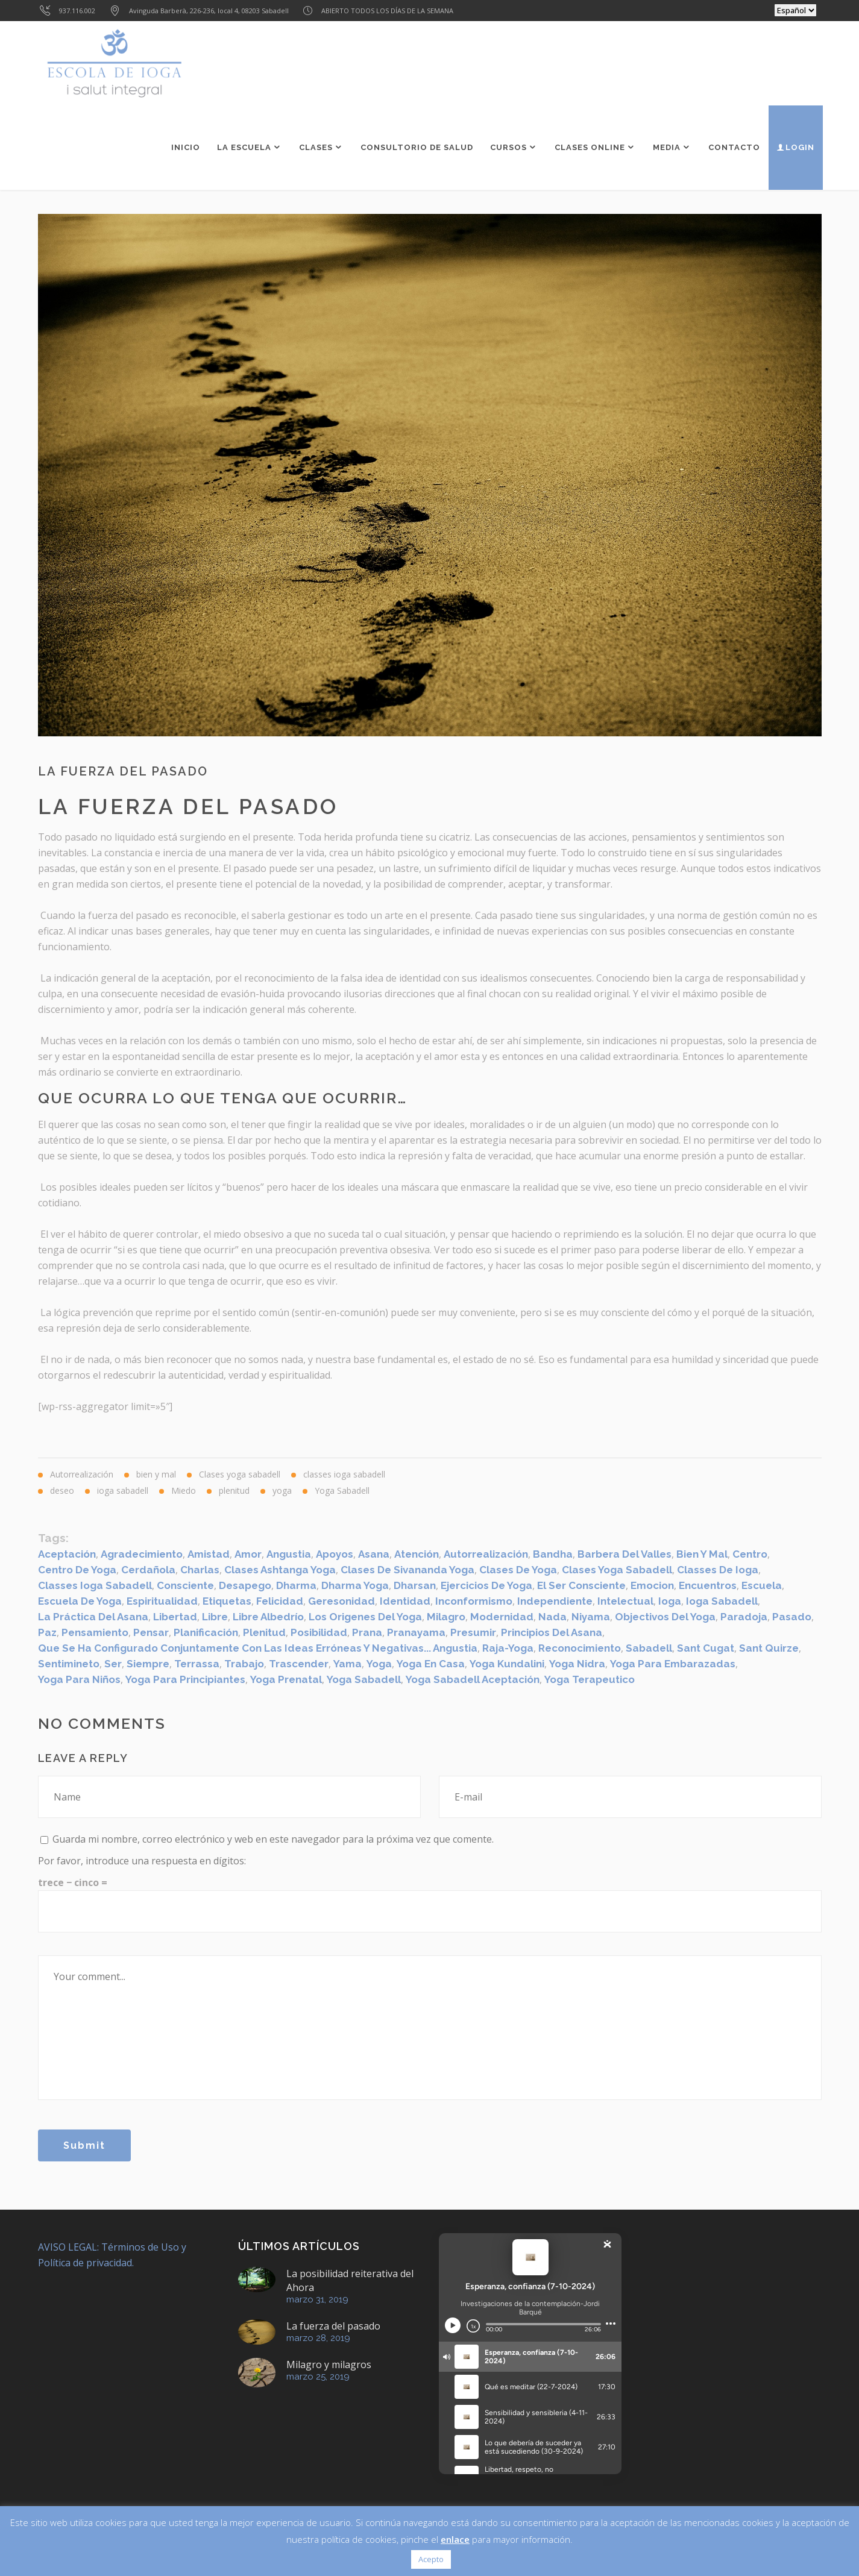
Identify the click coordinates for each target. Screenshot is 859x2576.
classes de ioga (717, 1570)
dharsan (415, 1585)
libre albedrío (268, 1617)
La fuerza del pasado (333, 2326)
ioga (669, 1601)
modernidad (501, 1617)
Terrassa (196, 1664)
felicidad (279, 1601)
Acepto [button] (431, 2559)
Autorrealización (486, 1554)
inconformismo (473, 1601)
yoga (379, 1664)
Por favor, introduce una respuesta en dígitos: (142, 1860)
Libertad (175, 1617)
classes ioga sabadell (95, 1585)
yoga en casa (431, 1664)
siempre (148, 1664)
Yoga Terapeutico (589, 1679)
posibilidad (319, 1632)
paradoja (743, 1617)
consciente (185, 1585)
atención (416, 1554)
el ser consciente (581, 1585)
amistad (208, 1554)
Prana (367, 1632)
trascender (299, 1664)
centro (749, 1554)
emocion (652, 1585)
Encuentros (708, 1585)
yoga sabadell (364, 1679)
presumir (473, 1632)
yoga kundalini (507, 1664)
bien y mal (702, 1554)
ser (113, 1664)
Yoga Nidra (577, 1664)
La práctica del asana (93, 1617)
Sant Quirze (769, 1648)
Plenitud (264, 1632)
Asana (373, 1554)
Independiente (555, 1601)
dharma (296, 1585)
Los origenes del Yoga (365, 1617)
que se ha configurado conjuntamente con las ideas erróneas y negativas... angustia (257, 1648)
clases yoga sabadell (617, 1570)
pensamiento (94, 1632)
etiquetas (227, 1601)
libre (215, 1617)
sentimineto (68, 1664)
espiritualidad (162, 1601)
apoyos (334, 1554)
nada (552, 1617)
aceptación (67, 1554)
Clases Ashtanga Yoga (280, 1570)
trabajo (244, 1664)
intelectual (625, 1601)
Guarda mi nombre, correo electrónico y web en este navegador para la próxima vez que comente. (273, 1839)
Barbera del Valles (624, 1554)
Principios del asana (551, 1632)
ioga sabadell (722, 1601)
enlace (455, 2539)
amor (248, 1554)
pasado (791, 1617)
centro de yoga (77, 1570)
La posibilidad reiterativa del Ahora (350, 2280)
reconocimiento (579, 1648)
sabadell (649, 1648)
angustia (288, 1554)
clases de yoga (518, 1570)
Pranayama (416, 1632)
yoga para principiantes (185, 1679)
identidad (405, 1601)
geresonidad (341, 1601)
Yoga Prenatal (286, 1679)
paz (47, 1632)
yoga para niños (79, 1679)
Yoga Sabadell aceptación (473, 1679)
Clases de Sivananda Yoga (407, 1570)
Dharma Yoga (355, 1585)
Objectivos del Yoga (665, 1617)
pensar (151, 1632)
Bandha (553, 1554)
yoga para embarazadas (672, 1664)
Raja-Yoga (507, 1648)
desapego (245, 1585)
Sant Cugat (705, 1648)
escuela (761, 1585)
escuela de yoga (80, 1601)
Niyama (590, 1617)
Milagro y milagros (328, 2364)
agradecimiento (142, 1554)
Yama (347, 1664)
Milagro (446, 1617)
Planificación (206, 1632)
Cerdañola (148, 1570)
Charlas (199, 1570)
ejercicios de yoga (486, 1585)
